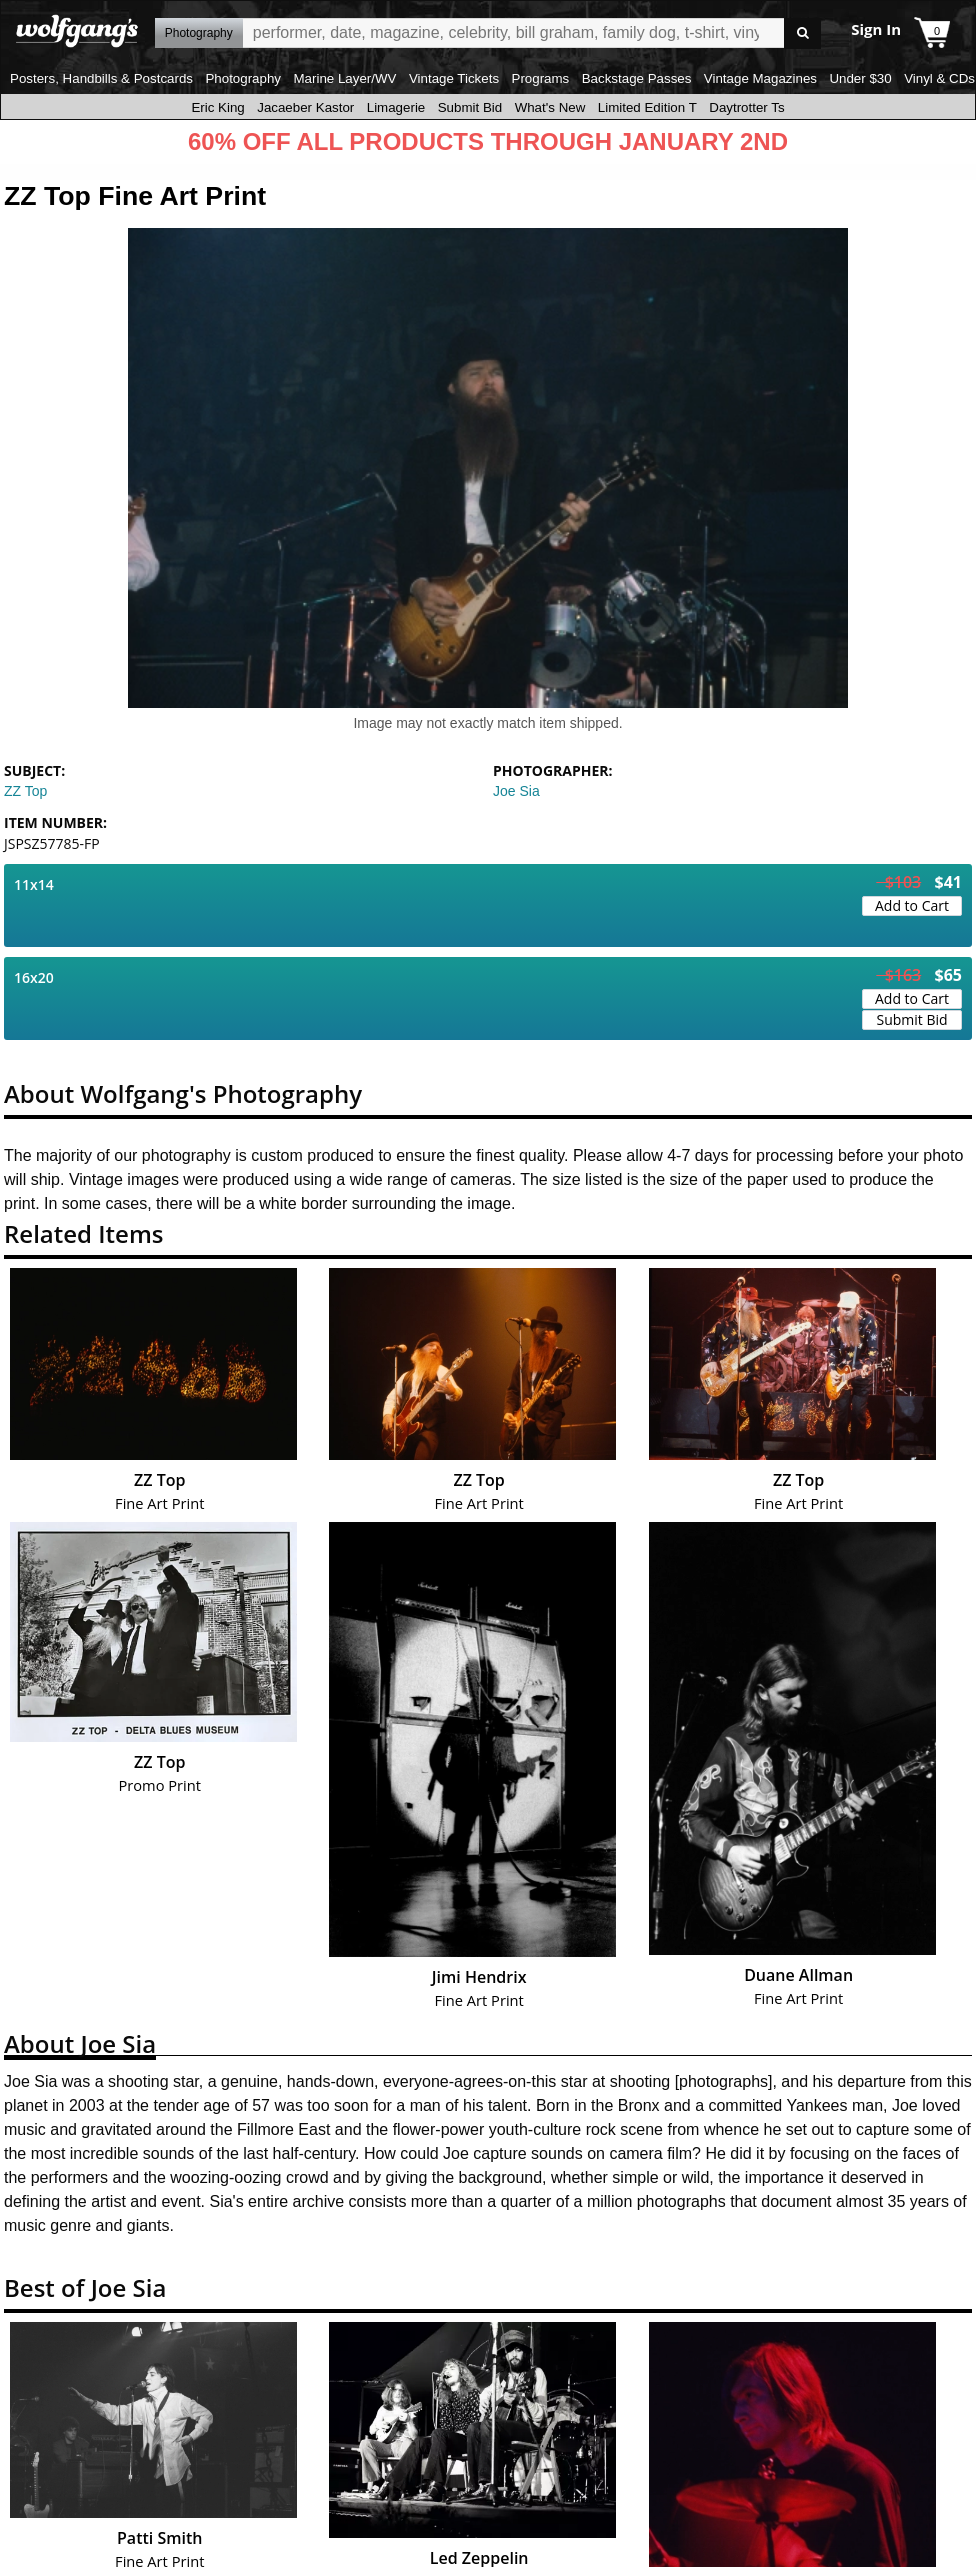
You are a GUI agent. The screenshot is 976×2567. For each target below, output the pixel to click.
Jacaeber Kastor (305, 107)
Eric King (217, 107)
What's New (550, 107)
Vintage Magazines (760, 78)
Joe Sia (516, 791)
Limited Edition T (647, 107)
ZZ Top (25, 791)
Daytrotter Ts (746, 107)
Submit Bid (470, 107)
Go (802, 33)
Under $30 (860, 78)
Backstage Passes (637, 78)
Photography (243, 78)
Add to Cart (912, 905)
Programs (541, 78)
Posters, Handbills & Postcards (101, 78)
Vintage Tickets (454, 78)
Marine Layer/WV (344, 78)
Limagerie (396, 107)
